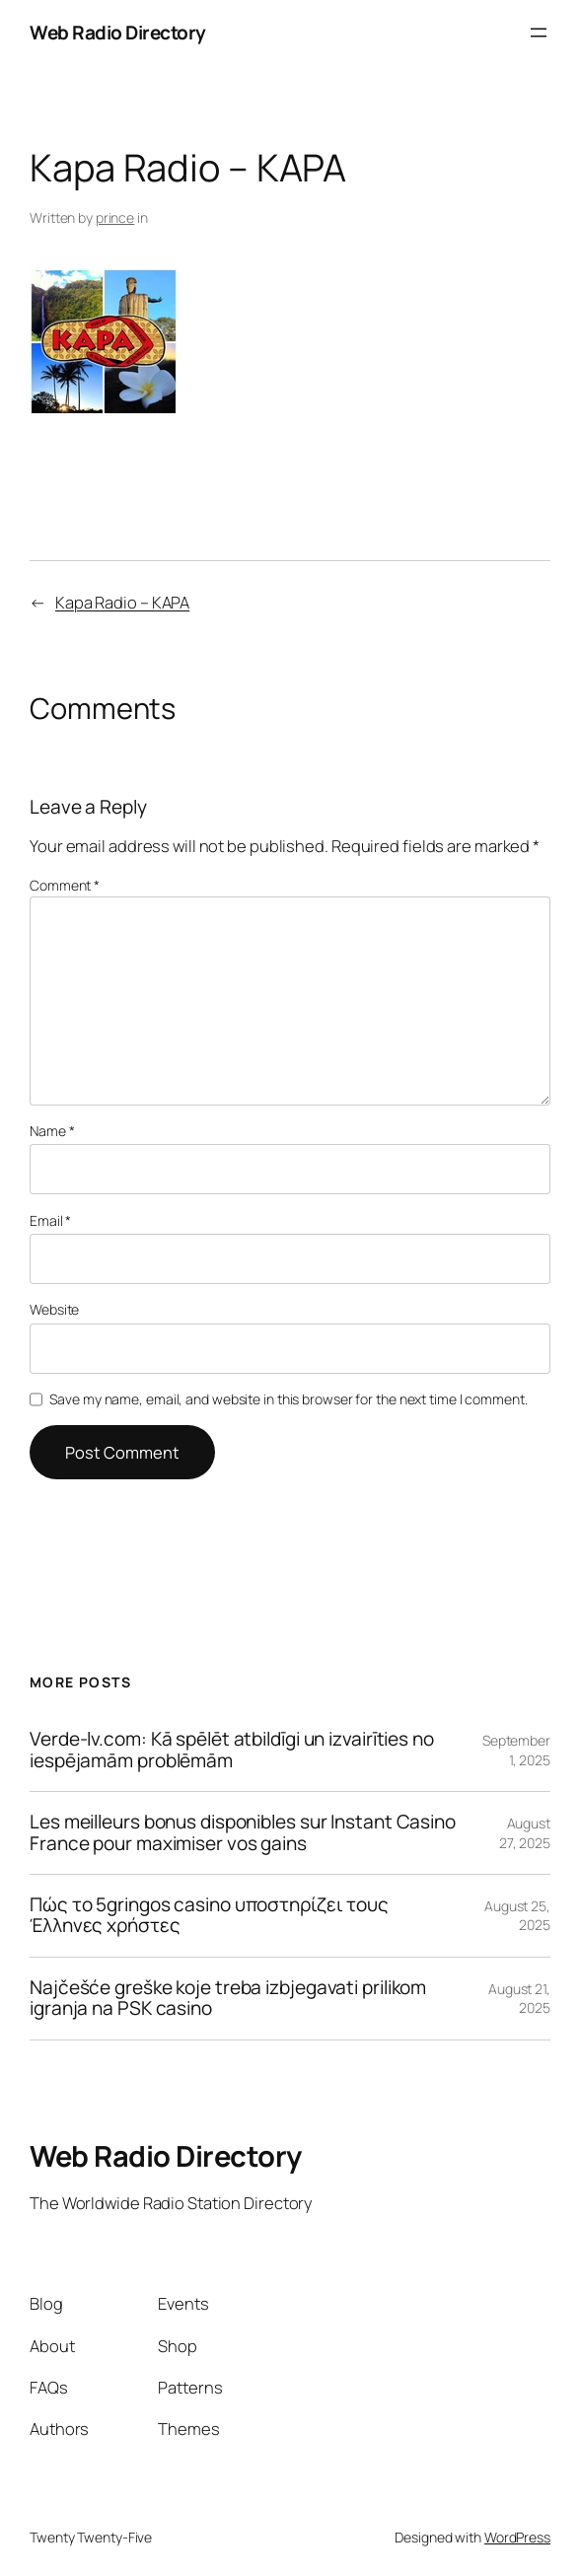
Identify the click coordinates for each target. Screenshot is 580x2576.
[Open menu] (538, 32)
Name (52, 1130)
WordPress (517, 2537)
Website (54, 1309)
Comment (65, 885)
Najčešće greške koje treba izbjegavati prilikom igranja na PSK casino (228, 1998)
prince (115, 217)
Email (50, 1220)
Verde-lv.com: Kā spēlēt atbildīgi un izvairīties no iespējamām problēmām (232, 1750)
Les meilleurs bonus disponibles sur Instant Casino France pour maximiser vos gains (243, 1833)
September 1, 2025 (516, 1750)
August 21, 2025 (519, 1998)
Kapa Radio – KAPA (122, 602)
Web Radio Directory (118, 32)
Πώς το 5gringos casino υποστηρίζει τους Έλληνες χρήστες (209, 1916)
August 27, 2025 (524, 1833)
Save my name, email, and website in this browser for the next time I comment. (288, 1399)
